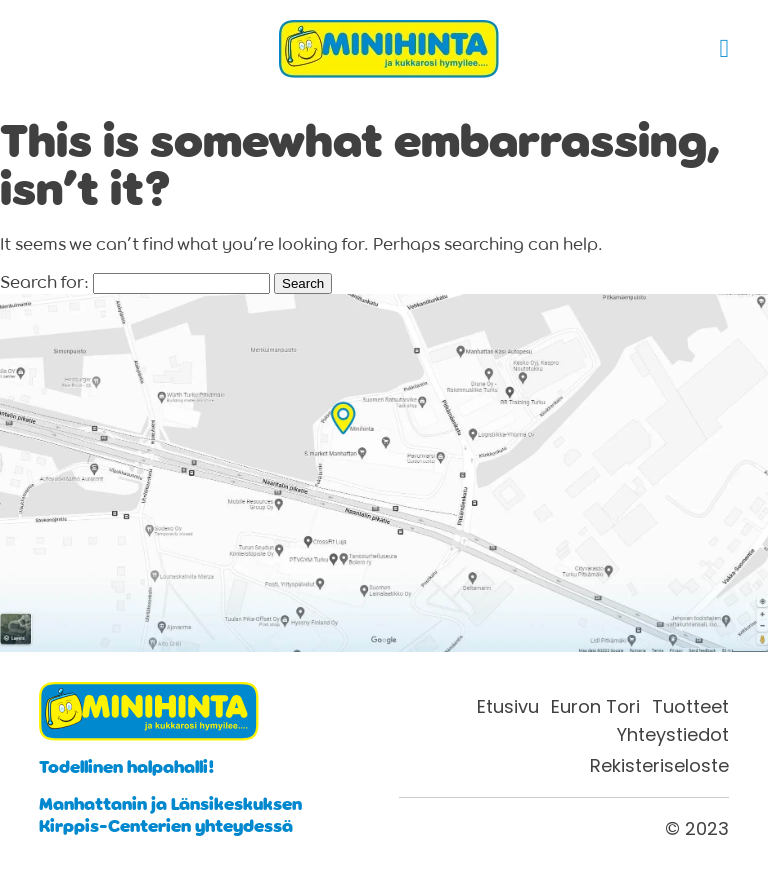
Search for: (44, 282)
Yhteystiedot (673, 735)
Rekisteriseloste (659, 765)
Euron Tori (595, 707)
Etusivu (508, 707)
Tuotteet (690, 707)
